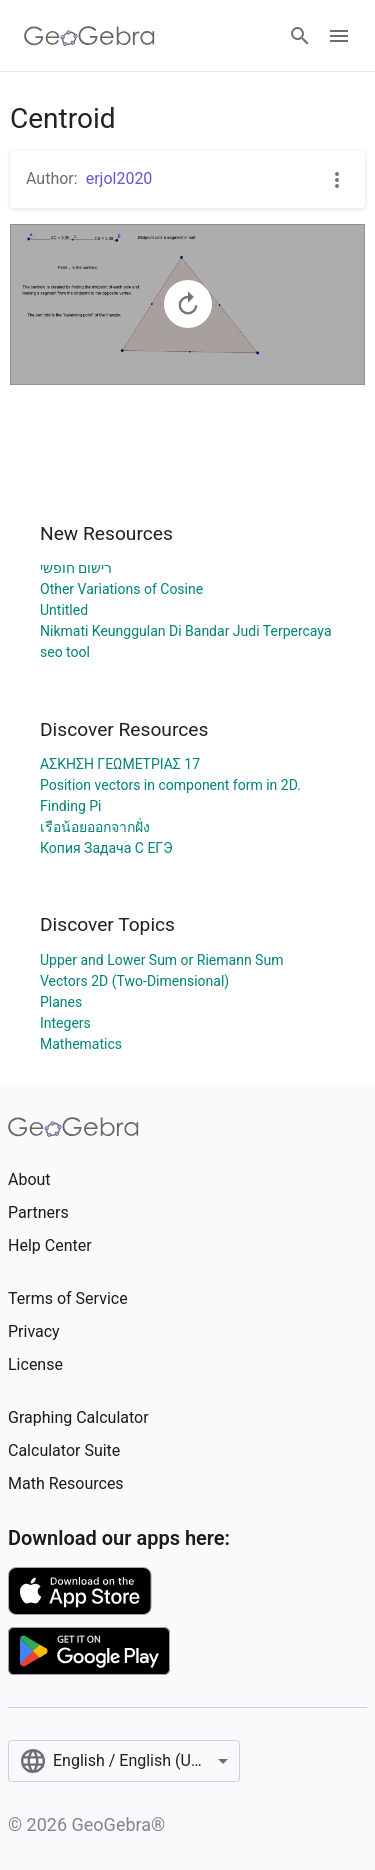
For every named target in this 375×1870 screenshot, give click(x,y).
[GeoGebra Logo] (89, 36)
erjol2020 (119, 178)
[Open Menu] (339, 36)
